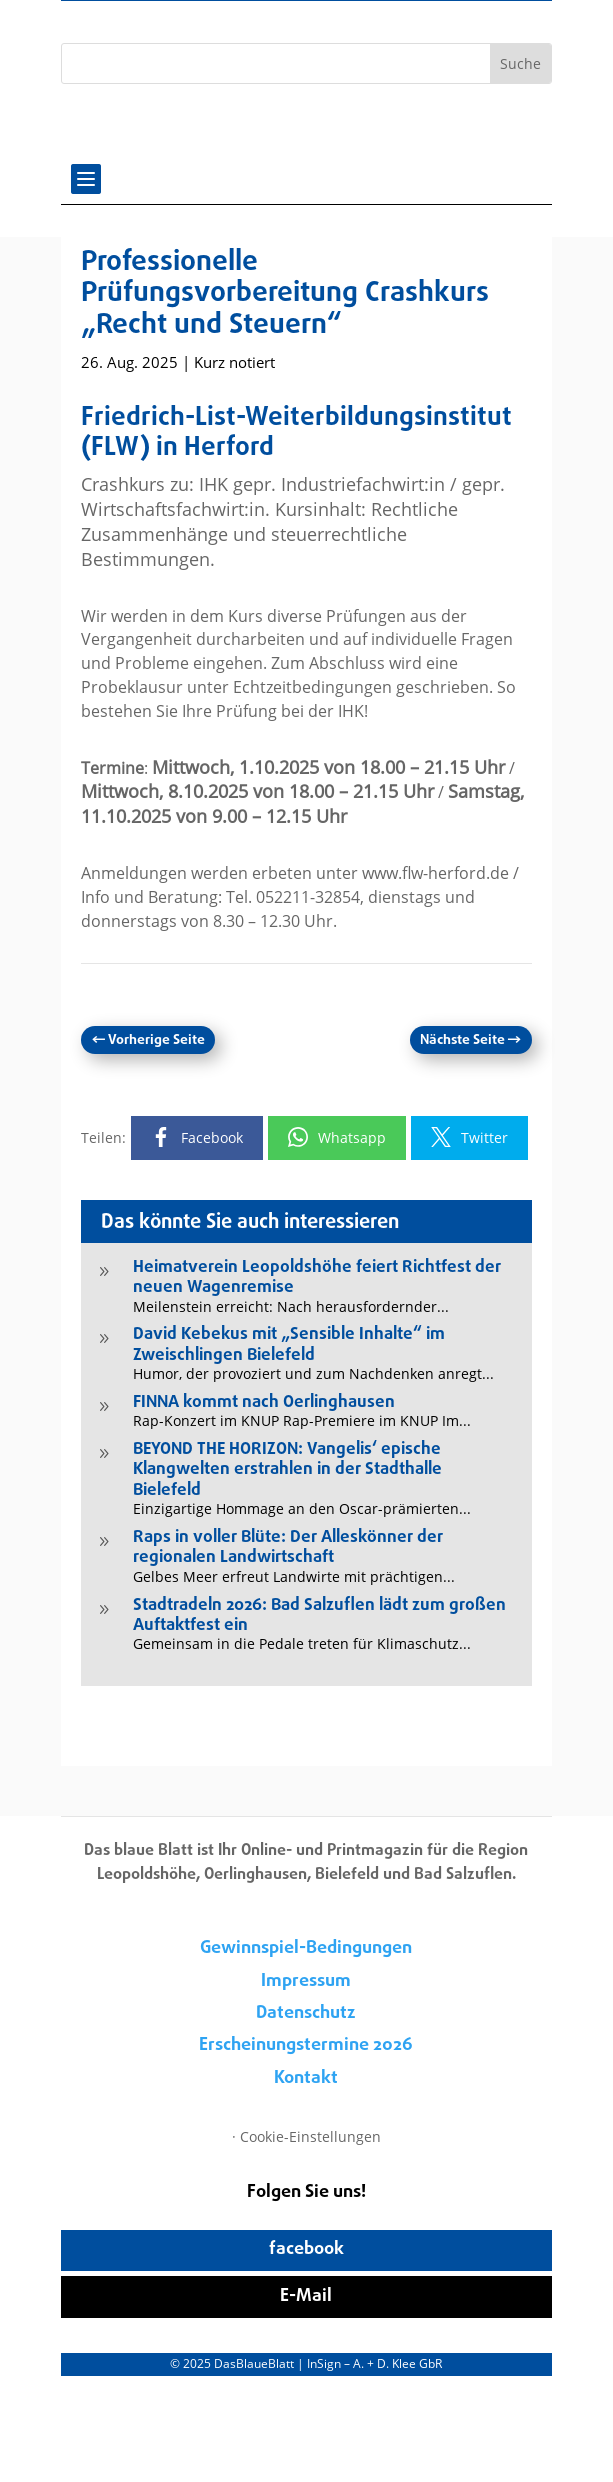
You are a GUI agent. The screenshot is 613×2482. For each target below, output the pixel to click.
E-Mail (306, 2296)
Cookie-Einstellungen (310, 2136)
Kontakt (306, 2078)
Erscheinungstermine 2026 (306, 2045)
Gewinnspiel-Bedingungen (306, 1948)
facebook (306, 2249)
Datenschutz (306, 2013)
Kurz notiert (234, 362)
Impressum (306, 1981)
